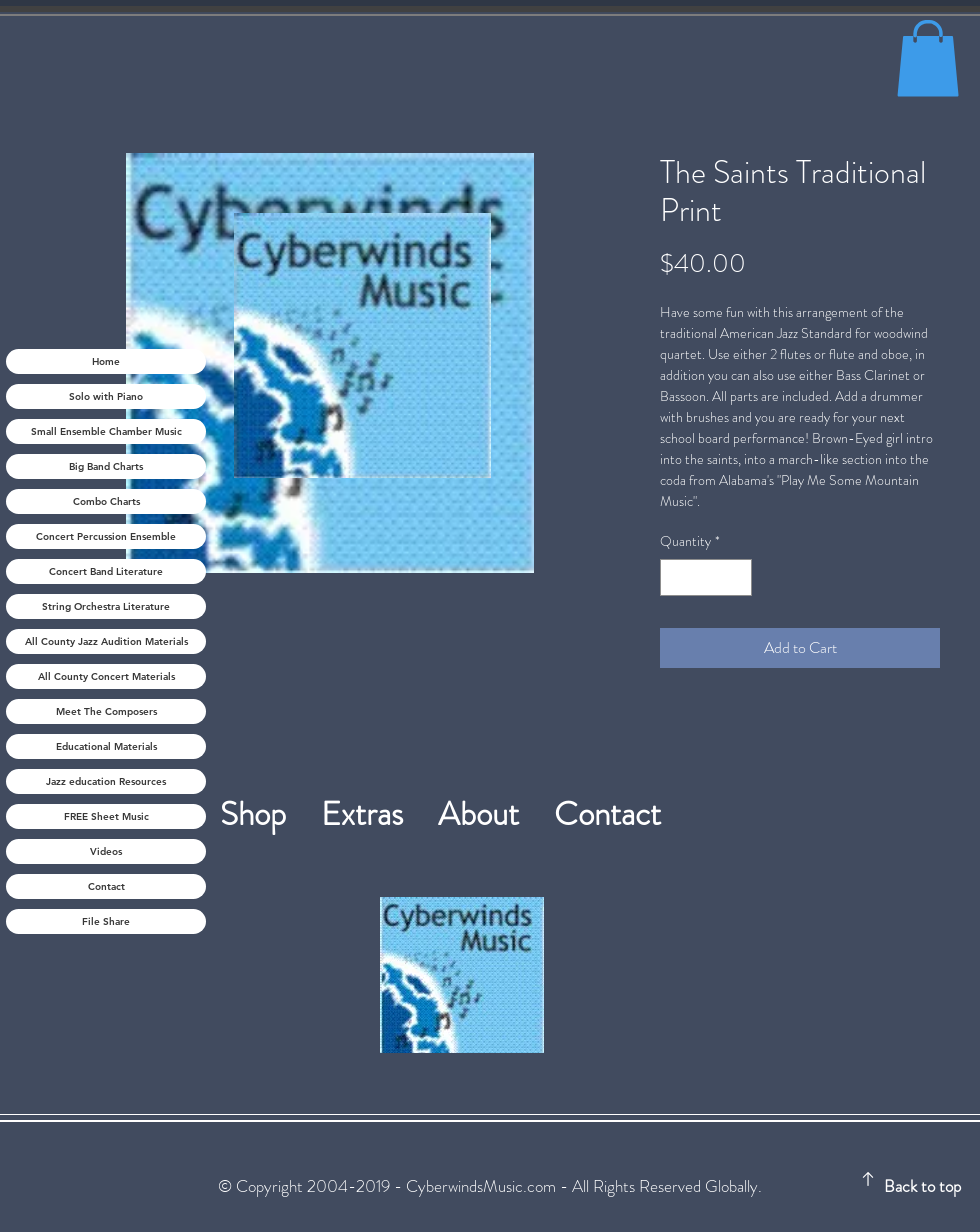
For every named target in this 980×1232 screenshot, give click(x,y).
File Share (106, 921)
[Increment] (736, 577)
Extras (379, 814)
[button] (928, 58)
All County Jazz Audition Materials (106, 641)
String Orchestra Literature (106, 606)
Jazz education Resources (106, 781)
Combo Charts (106, 501)
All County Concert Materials (106, 676)
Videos (106, 851)
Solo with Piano (106, 396)
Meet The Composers (106, 711)
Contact (106, 886)
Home (106, 361)
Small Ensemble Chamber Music (106, 431)
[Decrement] (675, 577)
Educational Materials (106, 746)
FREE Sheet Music (106, 816)
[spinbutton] (706, 577)
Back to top (922, 1186)
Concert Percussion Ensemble (106, 536)
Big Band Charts (106, 466)
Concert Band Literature (106, 571)
